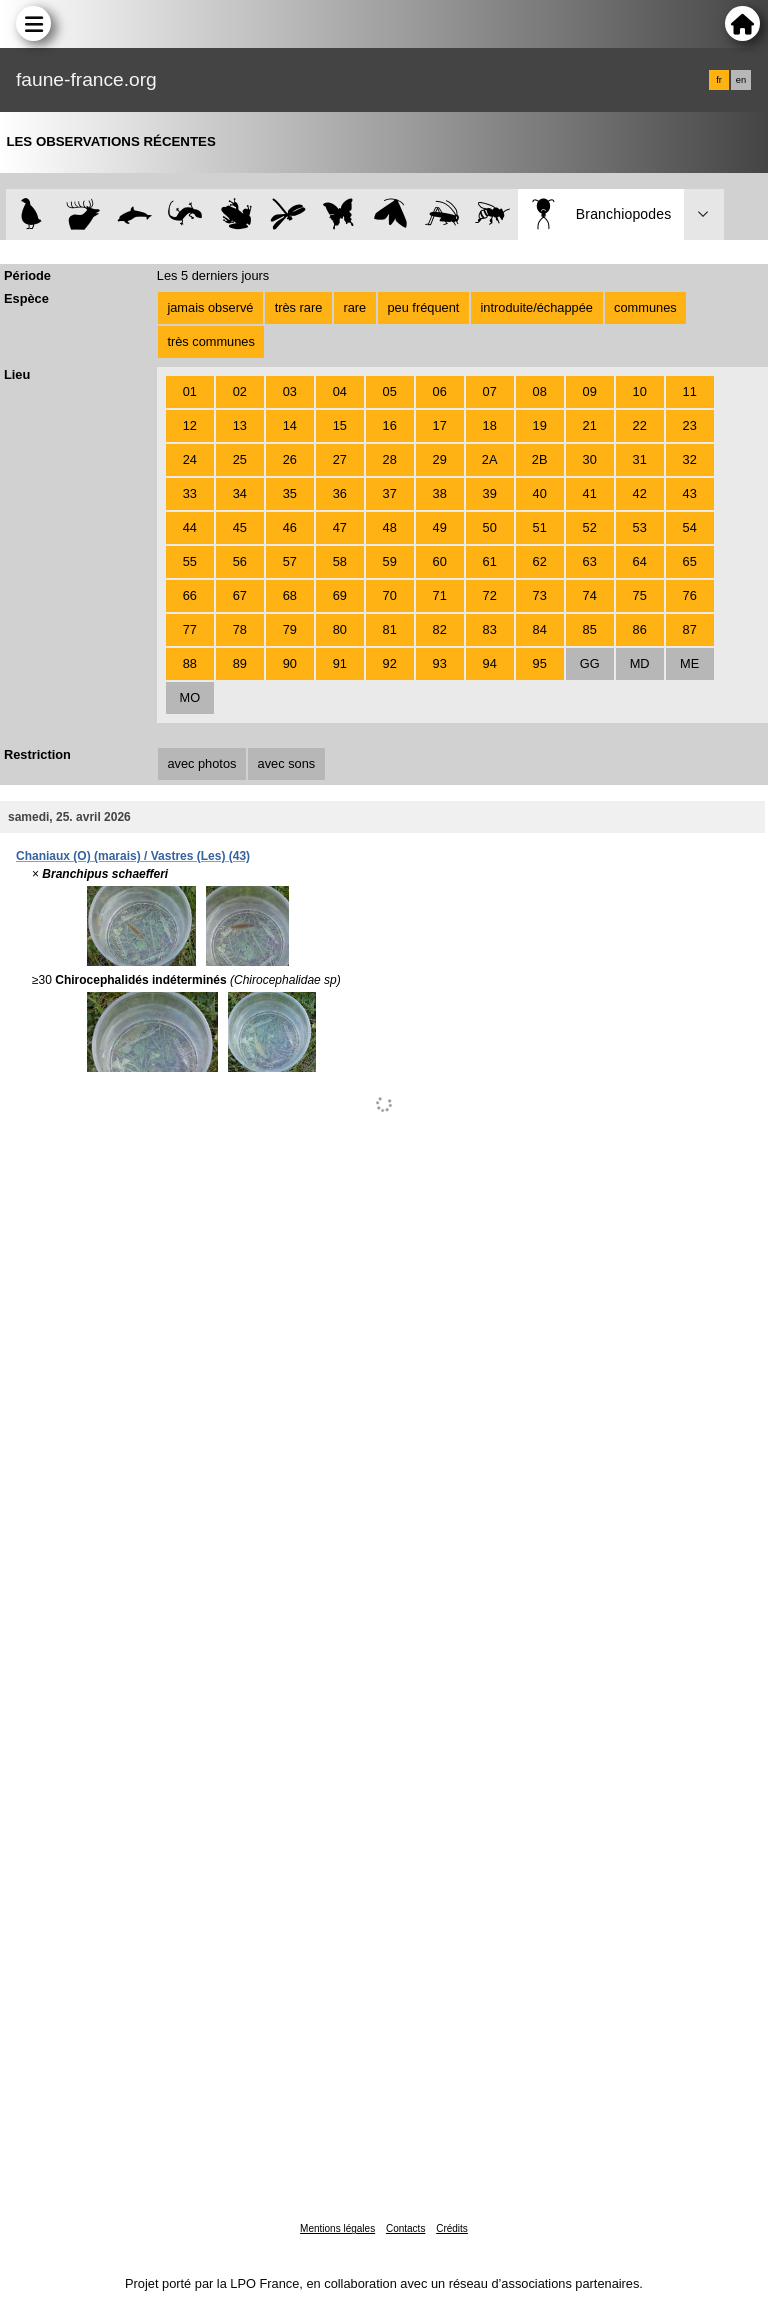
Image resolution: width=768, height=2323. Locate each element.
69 (340, 595)
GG (590, 663)
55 (190, 561)
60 (440, 561)
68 (290, 595)
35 (290, 493)
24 (190, 459)
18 (490, 425)
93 (440, 663)
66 (190, 595)
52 (590, 527)
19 (540, 425)
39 (490, 493)
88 (190, 663)
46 (290, 527)
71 (440, 595)
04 (340, 391)
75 (640, 595)
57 (290, 561)
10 (640, 391)
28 (390, 459)
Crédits (452, 2228)
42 (640, 493)
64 (640, 561)
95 (540, 663)
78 (240, 629)
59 (390, 561)
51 (540, 527)
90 (290, 663)
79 (290, 629)
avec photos (201, 763)
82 (440, 629)
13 (240, 425)
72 (490, 595)
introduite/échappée (537, 307)
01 (190, 391)
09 (590, 391)
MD (640, 663)
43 (690, 493)
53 (640, 527)
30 (590, 459)
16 (390, 425)
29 (440, 459)
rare (354, 307)
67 (240, 595)
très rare (299, 307)
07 (490, 391)
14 (290, 425)
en (741, 80)
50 (490, 527)
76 (690, 595)
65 (690, 561)
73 (540, 595)
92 (390, 663)
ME (689, 663)
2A (490, 459)
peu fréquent (423, 307)
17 (440, 425)
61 (490, 561)
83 (490, 629)
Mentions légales (337, 2228)
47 (340, 527)
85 (590, 629)
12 (190, 425)
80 (340, 629)
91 (340, 663)
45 (240, 527)
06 (440, 391)
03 (290, 391)
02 (240, 391)
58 (340, 561)
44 (190, 527)
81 (390, 629)
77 (190, 629)
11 (690, 391)
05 (390, 391)
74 (590, 595)
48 (390, 527)
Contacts (405, 2228)
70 (390, 595)
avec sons (287, 763)
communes (645, 307)
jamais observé (210, 307)
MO (189, 697)
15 (340, 425)
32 (690, 459)
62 (540, 561)
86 (640, 629)
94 (490, 663)
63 (590, 561)
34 (240, 493)
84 (540, 629)
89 (240, 663)
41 (590, 493)
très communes (210, 341)
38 (440, 493)
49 (440, 527)
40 (540, 493)
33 (190, 493)
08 (540, 391)
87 (690, 629)
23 (690, 425)
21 (590, 425)
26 (290, 459)
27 (340, 459)
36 (340, 493)
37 (390, 493)
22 (640, 425)
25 (240, 459)
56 (240, 561)
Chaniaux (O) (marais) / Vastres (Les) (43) (133, 856)
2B (540, 459)
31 (640, 459)
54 (690, 527)
